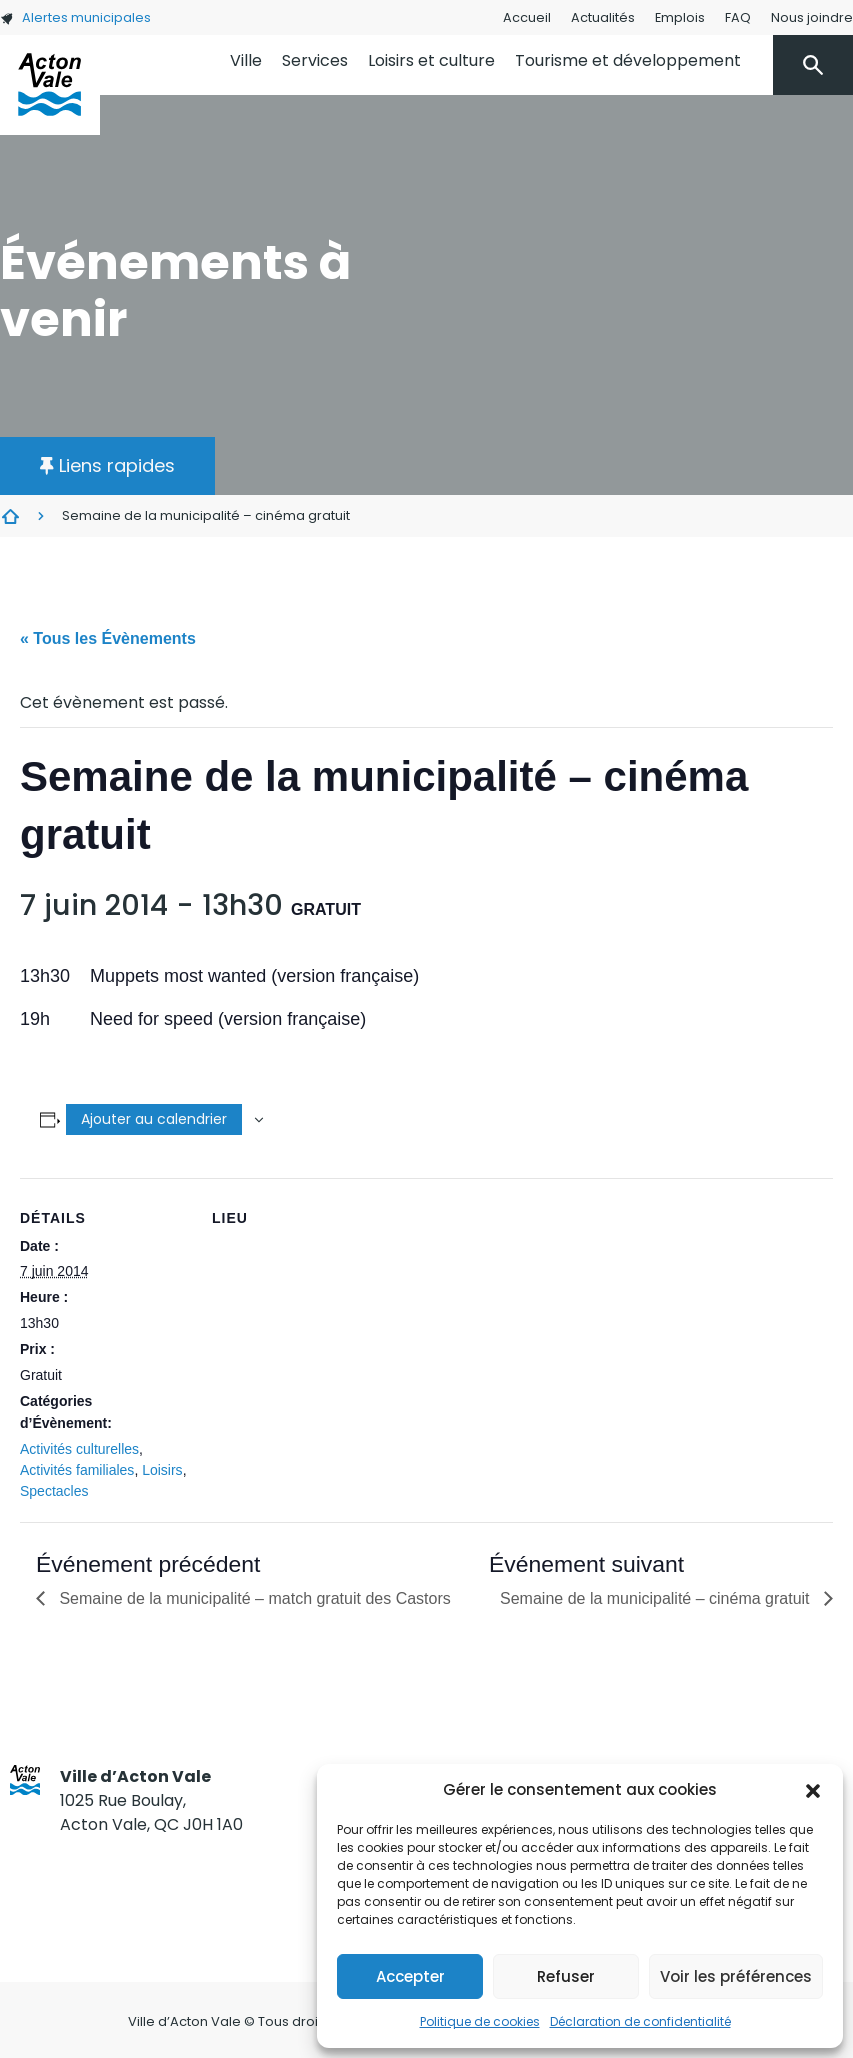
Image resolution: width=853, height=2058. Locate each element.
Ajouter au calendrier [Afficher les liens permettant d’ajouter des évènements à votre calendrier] (154, 1119)
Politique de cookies (480, 2021)
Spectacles (54, 1491)
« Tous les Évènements (108, 638)
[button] (813, 1790)
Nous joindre (812, 17)
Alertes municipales (75, 17)
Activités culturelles (79, 1449)
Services (315, 60)
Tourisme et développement (628, 60)
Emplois (680, 17)
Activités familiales (77, 1470)
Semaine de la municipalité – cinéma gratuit (657, 1598)
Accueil (527, 17)
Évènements (10, 516)
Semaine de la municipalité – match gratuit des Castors (253, 1598)
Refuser (566, 1976)
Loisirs (162, 1470)
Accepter (410, 1976)
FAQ (738, 17)
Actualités (603, 17)
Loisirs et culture (431, 60)
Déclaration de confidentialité (640, 2021)
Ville (246, 60)
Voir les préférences (736, 1976)
